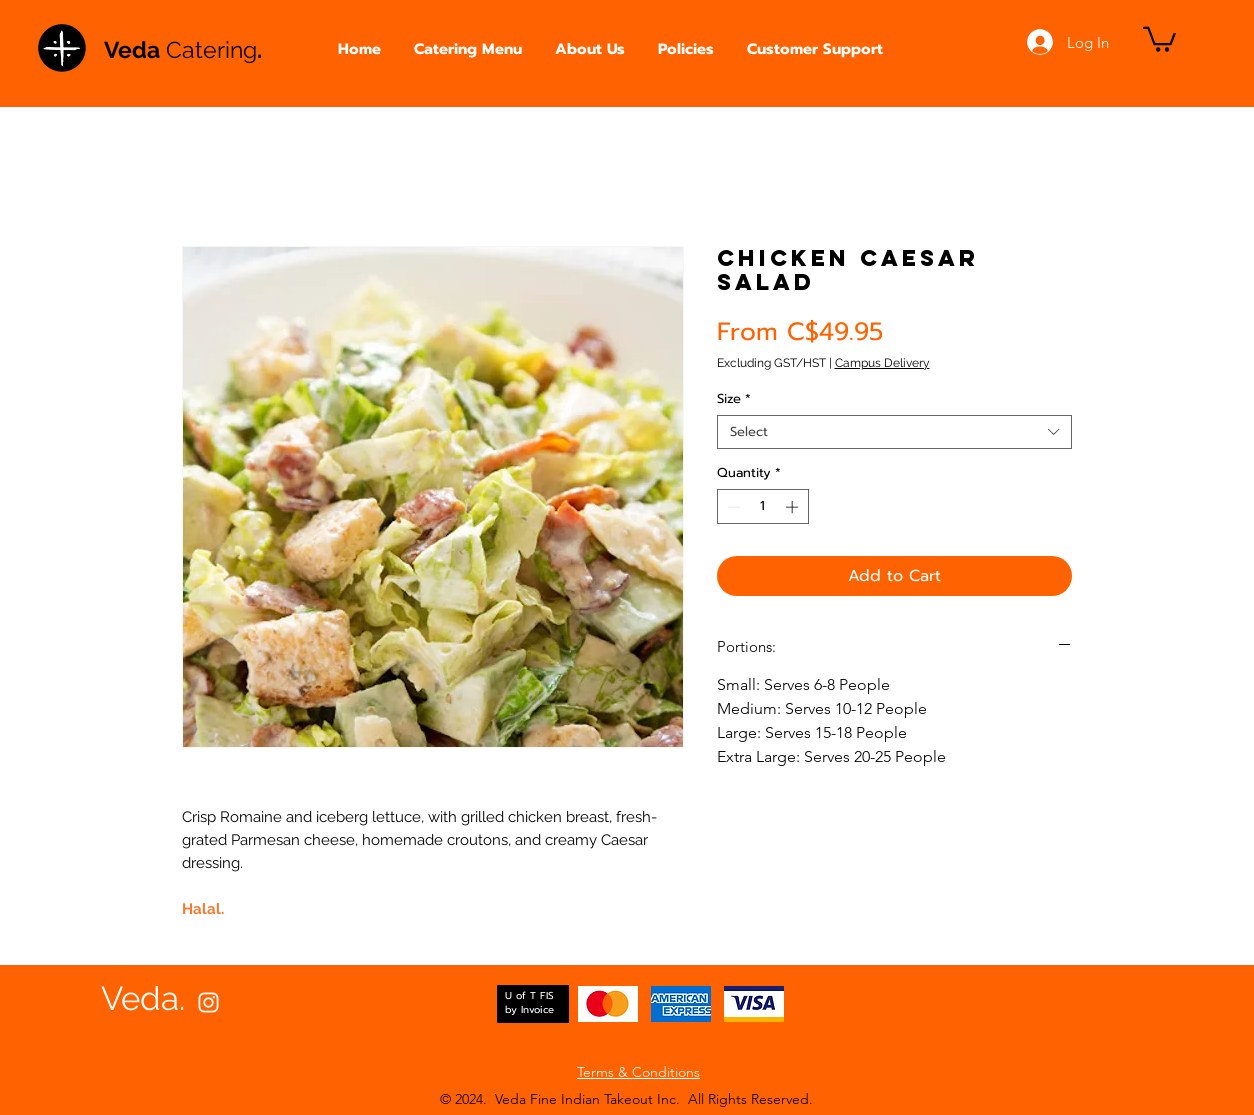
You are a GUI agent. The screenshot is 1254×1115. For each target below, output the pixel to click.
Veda (135, 49)
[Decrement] (732, 507)
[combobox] (894, 432)
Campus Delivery (882, 363)
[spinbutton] (762, 507)
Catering (211, 49)
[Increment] (794, 507)
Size (734, 399)
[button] (468, 49)
